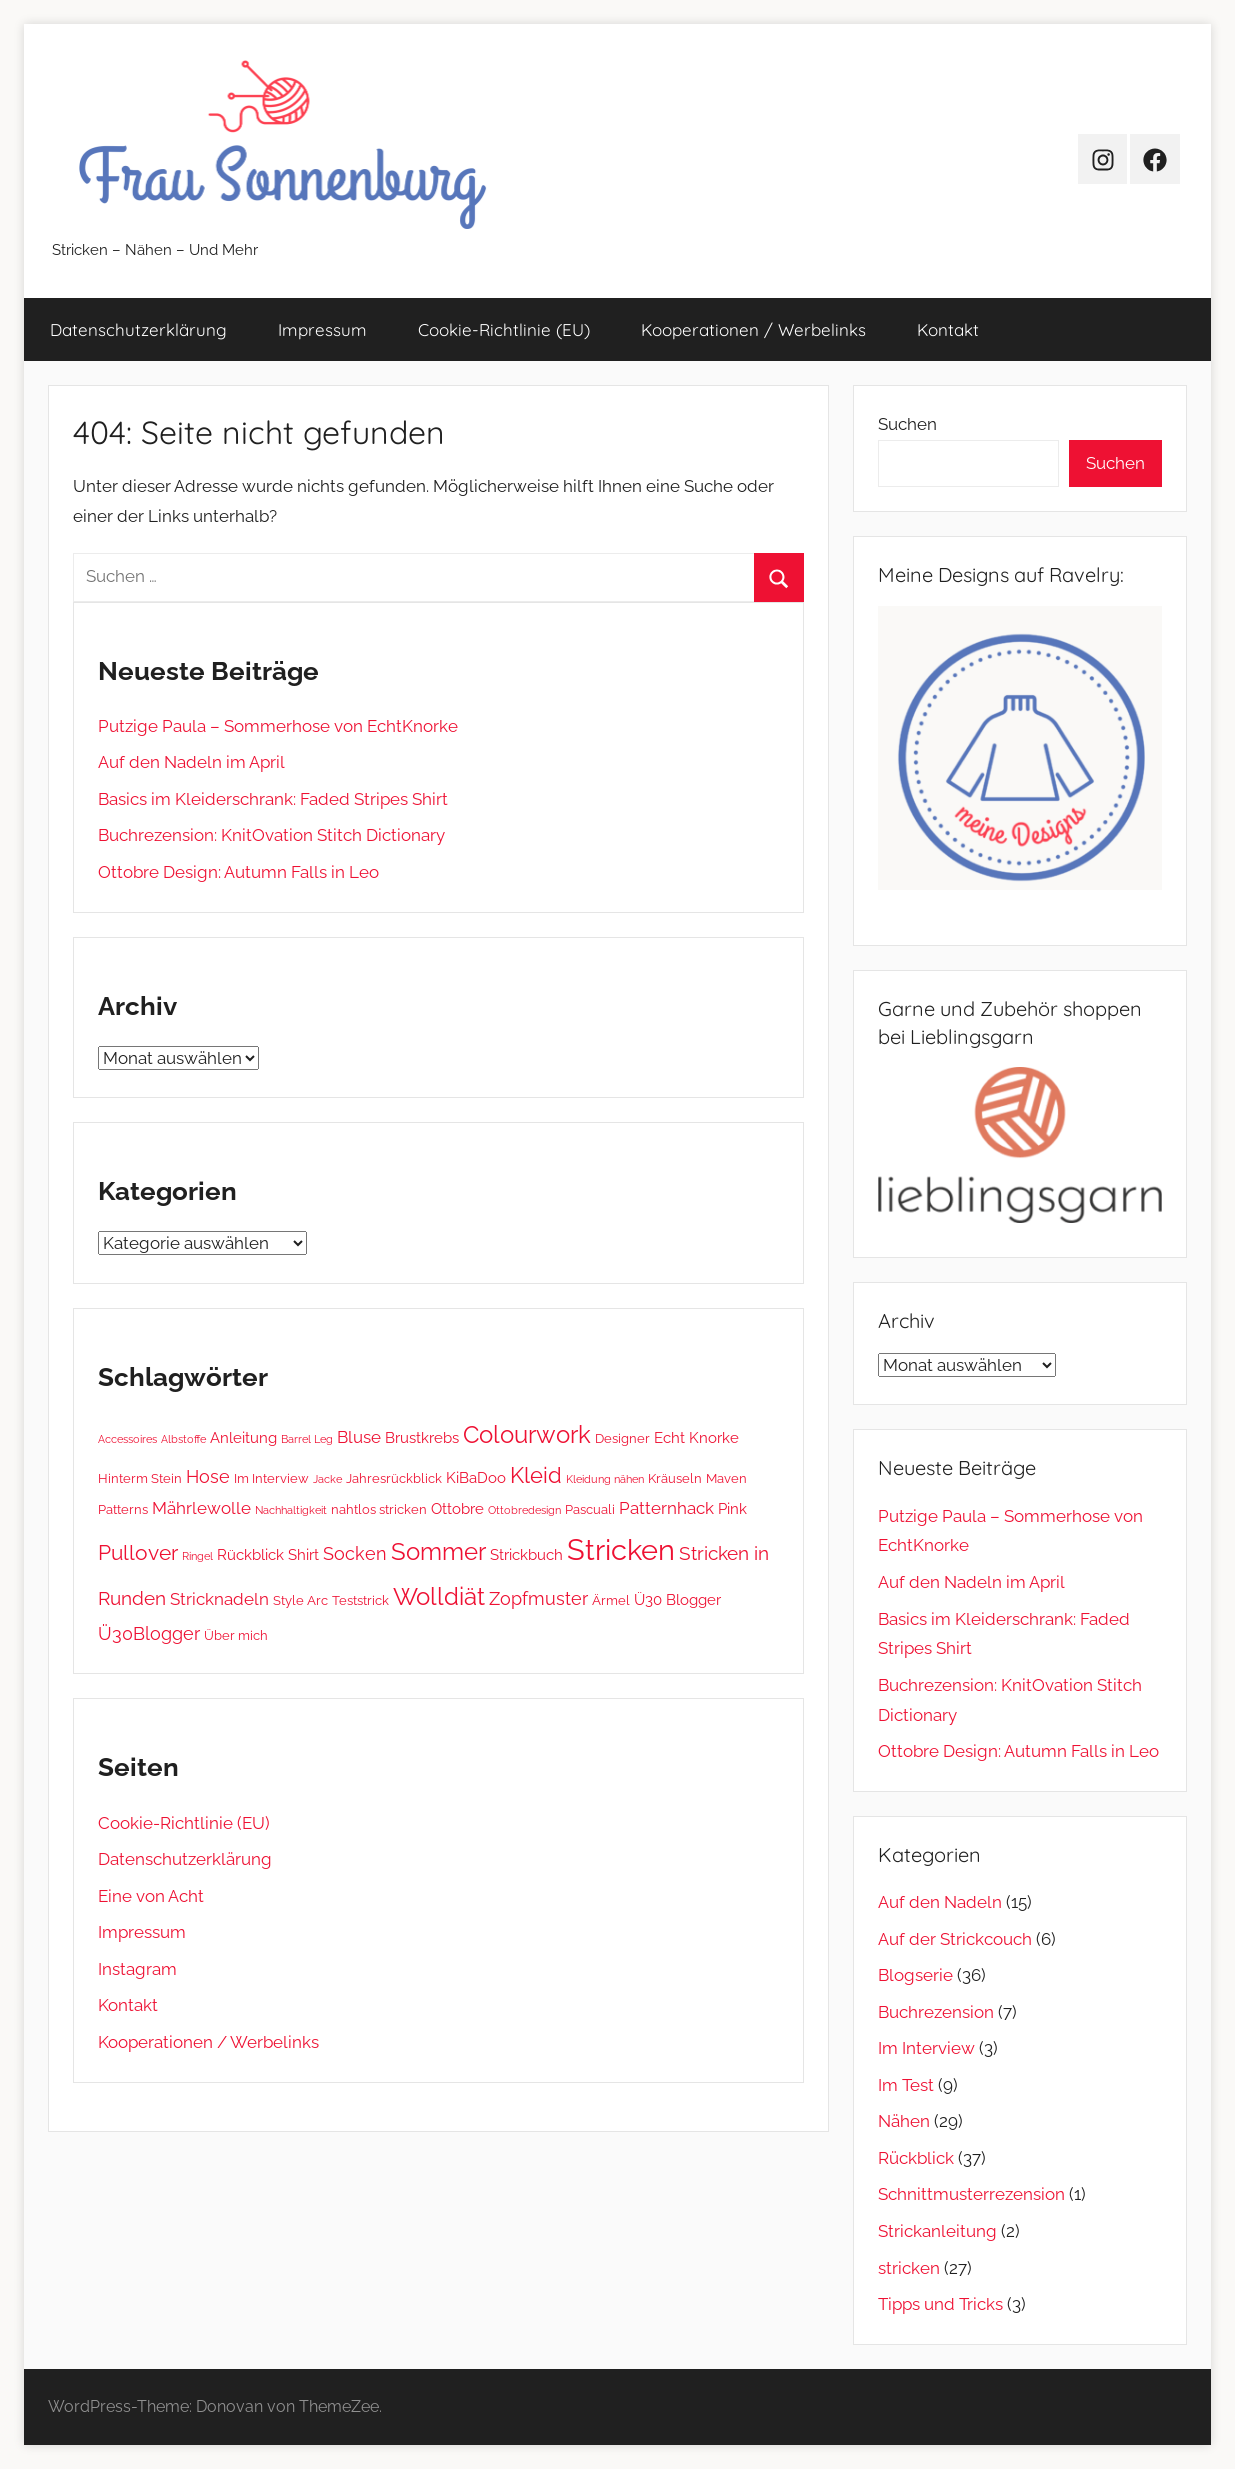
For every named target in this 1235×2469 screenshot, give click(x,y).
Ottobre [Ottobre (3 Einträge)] (457, 1509)
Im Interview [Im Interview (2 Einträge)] (271, 1478)
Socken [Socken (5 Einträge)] (355, 1553)
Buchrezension (936, 2012)
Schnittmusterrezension (971, 2194)
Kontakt (948, 329)
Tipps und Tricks (940, 2304)
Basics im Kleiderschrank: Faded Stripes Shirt (273, 799)
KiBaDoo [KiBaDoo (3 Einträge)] (476, 1478)
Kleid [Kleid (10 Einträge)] (536, 1475)
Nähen (904, 2121)
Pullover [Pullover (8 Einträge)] (138, 1553)
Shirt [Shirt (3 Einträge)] (303, 1555)
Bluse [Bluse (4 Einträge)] (359, 1437)
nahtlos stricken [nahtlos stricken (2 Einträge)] (379, 1509)
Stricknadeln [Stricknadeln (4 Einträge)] (219, 1599)
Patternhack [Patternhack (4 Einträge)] (666, 1508)
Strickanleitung (937, 2231)
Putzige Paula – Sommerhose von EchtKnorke (278, 726)
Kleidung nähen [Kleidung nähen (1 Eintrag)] (605, 1479)
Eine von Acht (151, 1896)
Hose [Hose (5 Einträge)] (208, 1476)
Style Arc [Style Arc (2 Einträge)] (300, 1600)
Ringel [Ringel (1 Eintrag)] (197, 1556)
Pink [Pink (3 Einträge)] (732, 1509)
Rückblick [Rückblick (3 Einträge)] (250, 1555)
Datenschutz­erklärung (138, 329)
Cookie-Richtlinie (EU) (504, 329)
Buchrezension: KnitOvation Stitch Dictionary (271, 835)
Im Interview (926, 2048)
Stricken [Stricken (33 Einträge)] (621, 1549)
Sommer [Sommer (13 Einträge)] (438, 1552)
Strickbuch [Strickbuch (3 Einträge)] (526, 1555)
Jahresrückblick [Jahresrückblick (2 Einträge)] (394, 1478)
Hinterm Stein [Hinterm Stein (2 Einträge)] (140, 1478)
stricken (909, 2268)
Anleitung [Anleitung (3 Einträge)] (243, 1438)
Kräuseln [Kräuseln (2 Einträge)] (675, 1478)
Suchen (907, 424)
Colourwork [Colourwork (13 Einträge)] (527, 1435)
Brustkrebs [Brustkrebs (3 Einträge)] (422, 1438)
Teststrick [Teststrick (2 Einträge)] (360, 1600)
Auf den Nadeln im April (191, 762)
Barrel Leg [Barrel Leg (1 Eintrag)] (307, 1439)
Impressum (322, 329)
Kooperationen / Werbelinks (753, 329)
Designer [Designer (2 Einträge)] (622, 1438)
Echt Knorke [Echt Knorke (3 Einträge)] (696, 1438)
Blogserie (915, 1975)
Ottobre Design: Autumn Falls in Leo (238, 872)
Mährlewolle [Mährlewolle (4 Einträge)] (201, 1508)
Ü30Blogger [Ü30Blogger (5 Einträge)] (149, 1633)
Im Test (906, 2085)
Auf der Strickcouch (955, 1939)
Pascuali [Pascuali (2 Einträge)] (590, 1509)
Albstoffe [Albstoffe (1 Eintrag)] (183, 1439)
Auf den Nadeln (940, 1902)
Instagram (137, 1969)
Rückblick (916, 2158)
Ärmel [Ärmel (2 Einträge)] (611, 1600)
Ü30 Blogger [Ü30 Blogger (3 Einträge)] (677, 1600)
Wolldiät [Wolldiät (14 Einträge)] (439, 1596)
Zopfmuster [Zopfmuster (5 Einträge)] (538, 1598)
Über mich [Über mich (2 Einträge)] (236, 1635)
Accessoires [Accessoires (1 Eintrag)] (127, 1439)
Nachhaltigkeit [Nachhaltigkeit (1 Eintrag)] (291, 1510)
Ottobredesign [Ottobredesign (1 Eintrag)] (524, 1510)
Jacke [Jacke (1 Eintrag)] (327, 1479)
